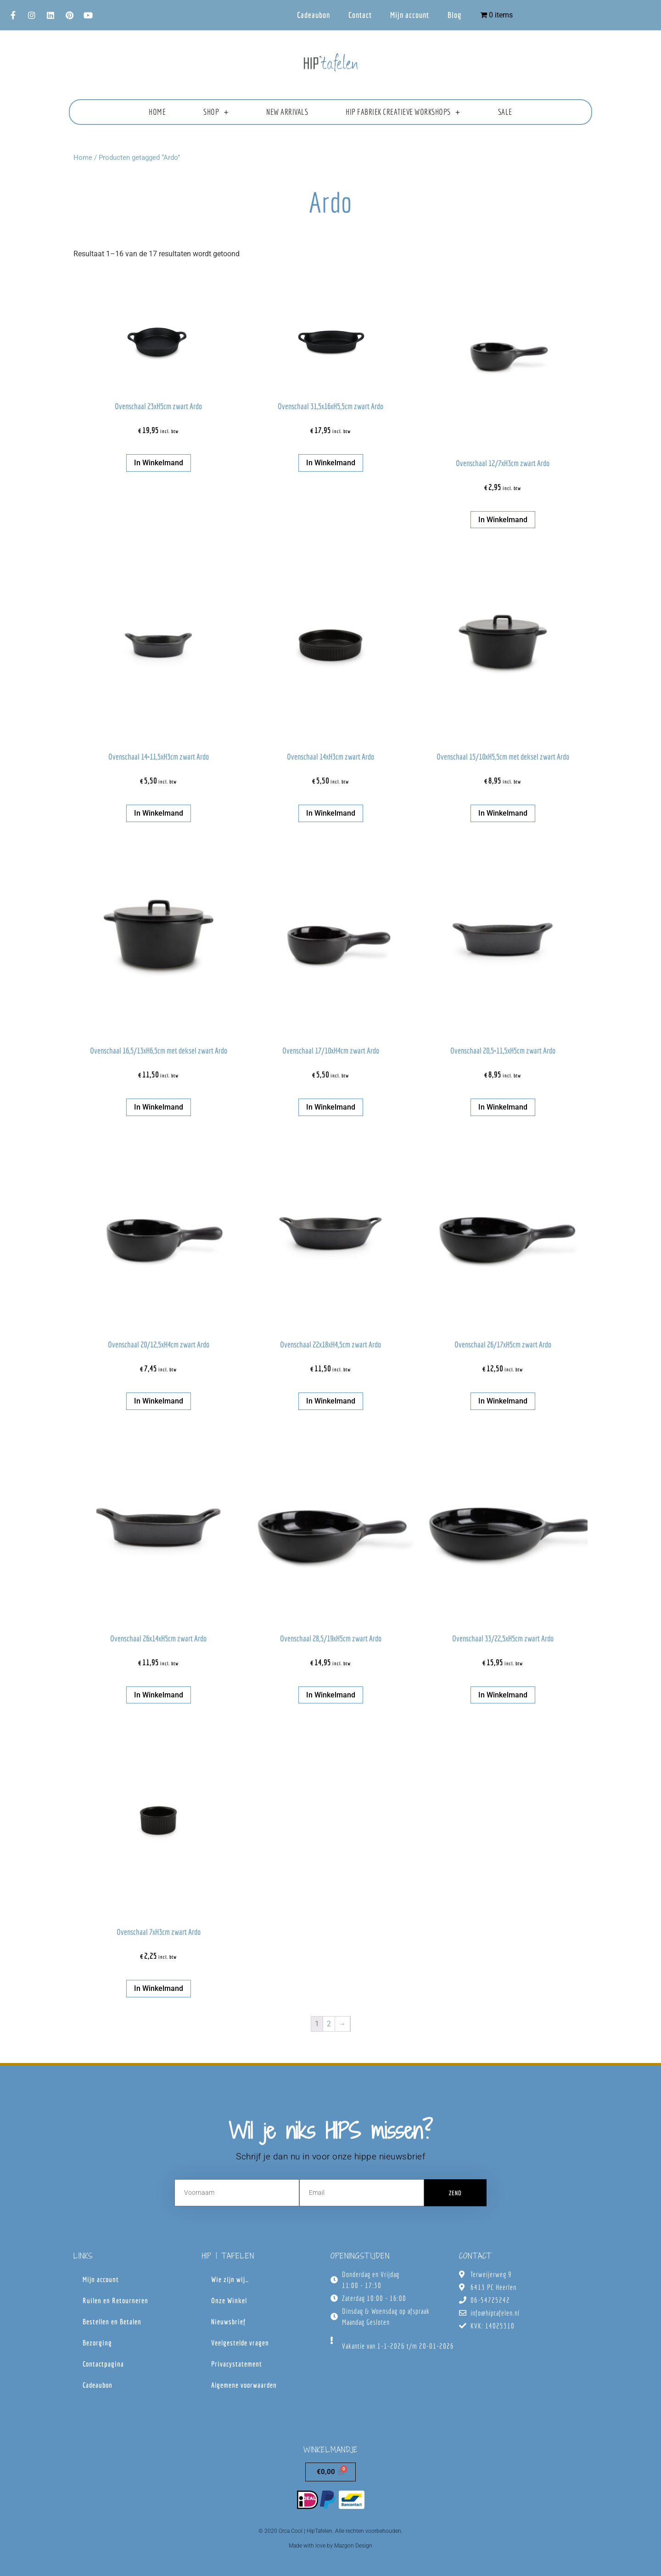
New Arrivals (287, 112)
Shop (216, 112)
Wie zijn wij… (230, 2279)
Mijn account (409, 15)
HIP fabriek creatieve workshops (403, 112)
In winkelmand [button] (158, 462)
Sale (505, 112)
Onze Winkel (229, 2300)
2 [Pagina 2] (329, 2023)
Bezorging (97, 2343)
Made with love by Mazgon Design (330, 2545)
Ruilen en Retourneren (115, 2300)
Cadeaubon (313, 15)
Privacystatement (236, 2364)
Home (157, 112)
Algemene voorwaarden (244, 2385)
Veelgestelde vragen (240, 2343)
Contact (360, 15)
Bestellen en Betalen (112, 2321)
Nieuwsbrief (228, 2321)
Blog (455, 15)
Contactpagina (103, 2364)
